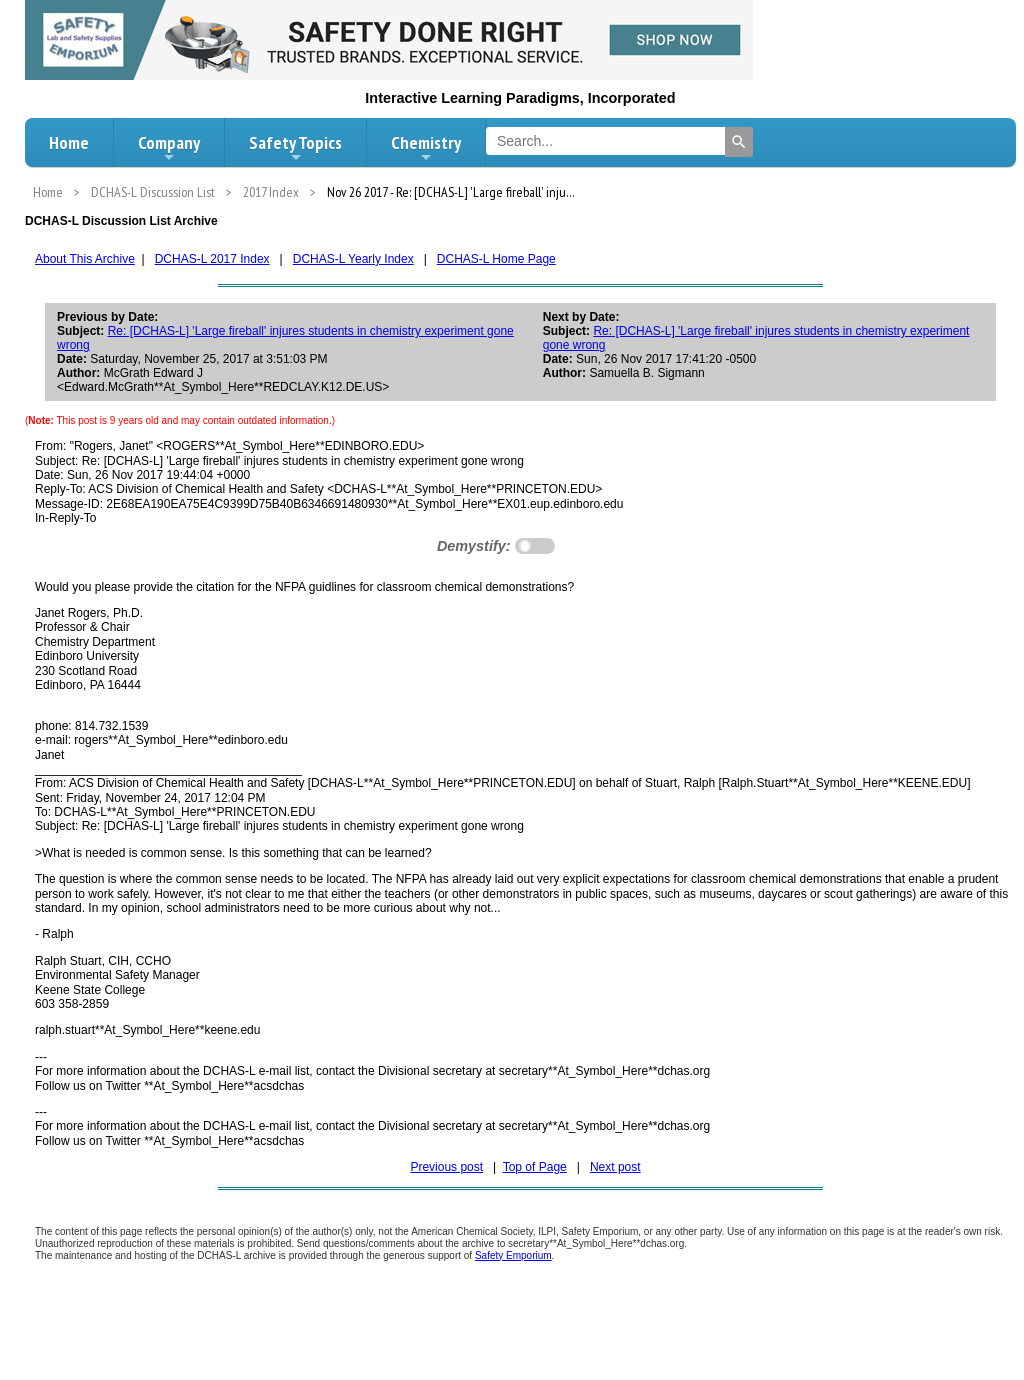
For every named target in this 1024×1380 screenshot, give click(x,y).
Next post (615, 1167)
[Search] (739, 142)
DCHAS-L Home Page (496, 259)
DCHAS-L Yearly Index (353, 259)
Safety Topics (295, 148)
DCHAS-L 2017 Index (212, 259)
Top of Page (535, 1167)
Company (169, 148)
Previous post (446, 1167)
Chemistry (426, 148)
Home (69, 142)
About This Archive (85, 259)
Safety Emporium (513, 1255)
